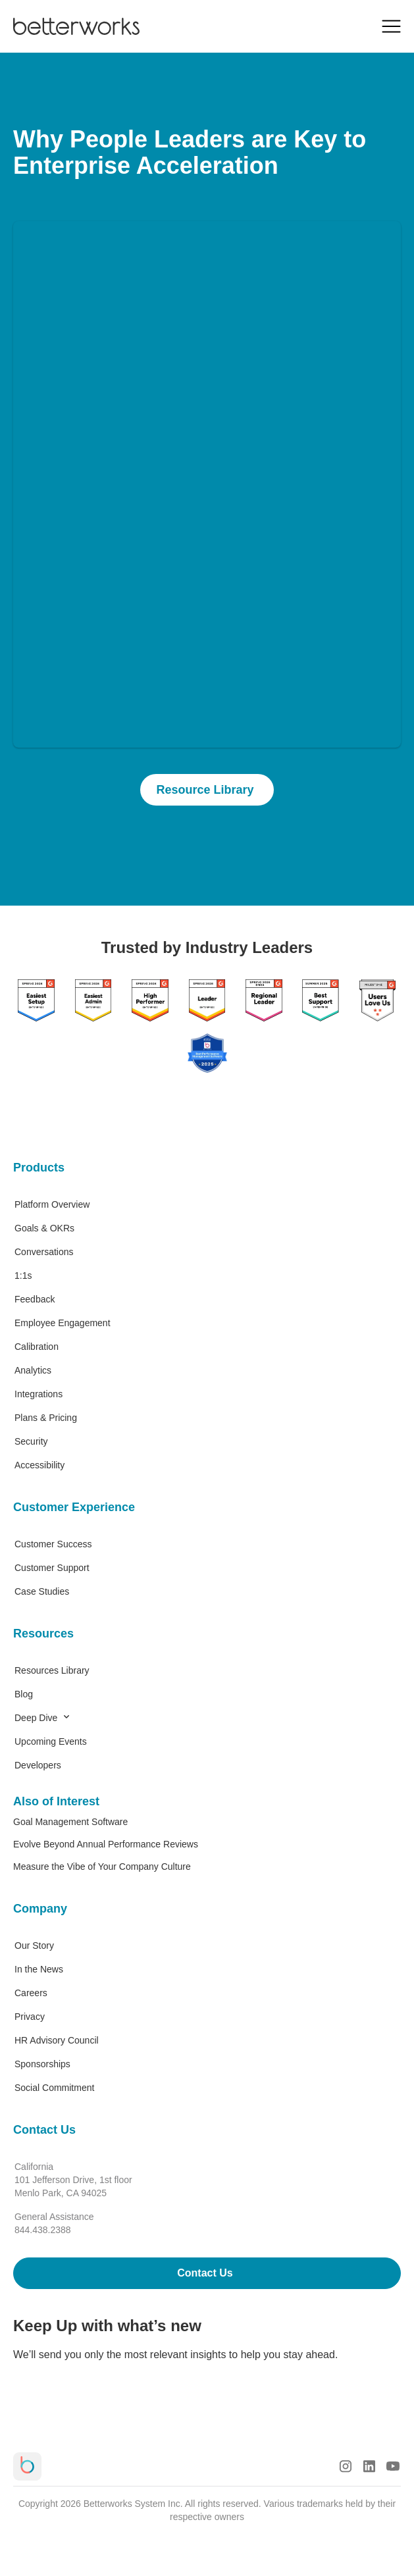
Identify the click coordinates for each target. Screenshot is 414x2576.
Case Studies (41, 1591)
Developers (37, 1765)
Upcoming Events (50, 1741)
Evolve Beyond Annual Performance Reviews (105, 1844)
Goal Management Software (70, 1821)
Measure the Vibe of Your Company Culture (102, 1866)
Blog (23, 1694)
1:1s (23, 1275)
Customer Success (52, 1544)
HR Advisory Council (56, 2040)
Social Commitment (54, 2087)
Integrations (38, 1394)
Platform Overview (52, 1204)
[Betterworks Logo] (76, 26)
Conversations (44, 1252)
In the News (38, 1969)
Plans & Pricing (45, 1417)
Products (39, 1167)
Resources (43, 1633)
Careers (30, 1993)
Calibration (36, 1346)
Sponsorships (42, 2064)
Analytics (32, 1370)
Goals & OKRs (44, 1228)
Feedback (34, 1299)
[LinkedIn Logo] (369, 2466)
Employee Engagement (62, 1323)
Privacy (29, 2016)
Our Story (34, 1945)
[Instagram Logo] (345, 2466)
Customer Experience (74, 1507)
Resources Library (52, 1670)
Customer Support (52, 1567)
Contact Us (44, 2129)
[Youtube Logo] (393, 2466)
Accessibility (39, 1465)
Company (40, 1908)
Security (31, 1441)
